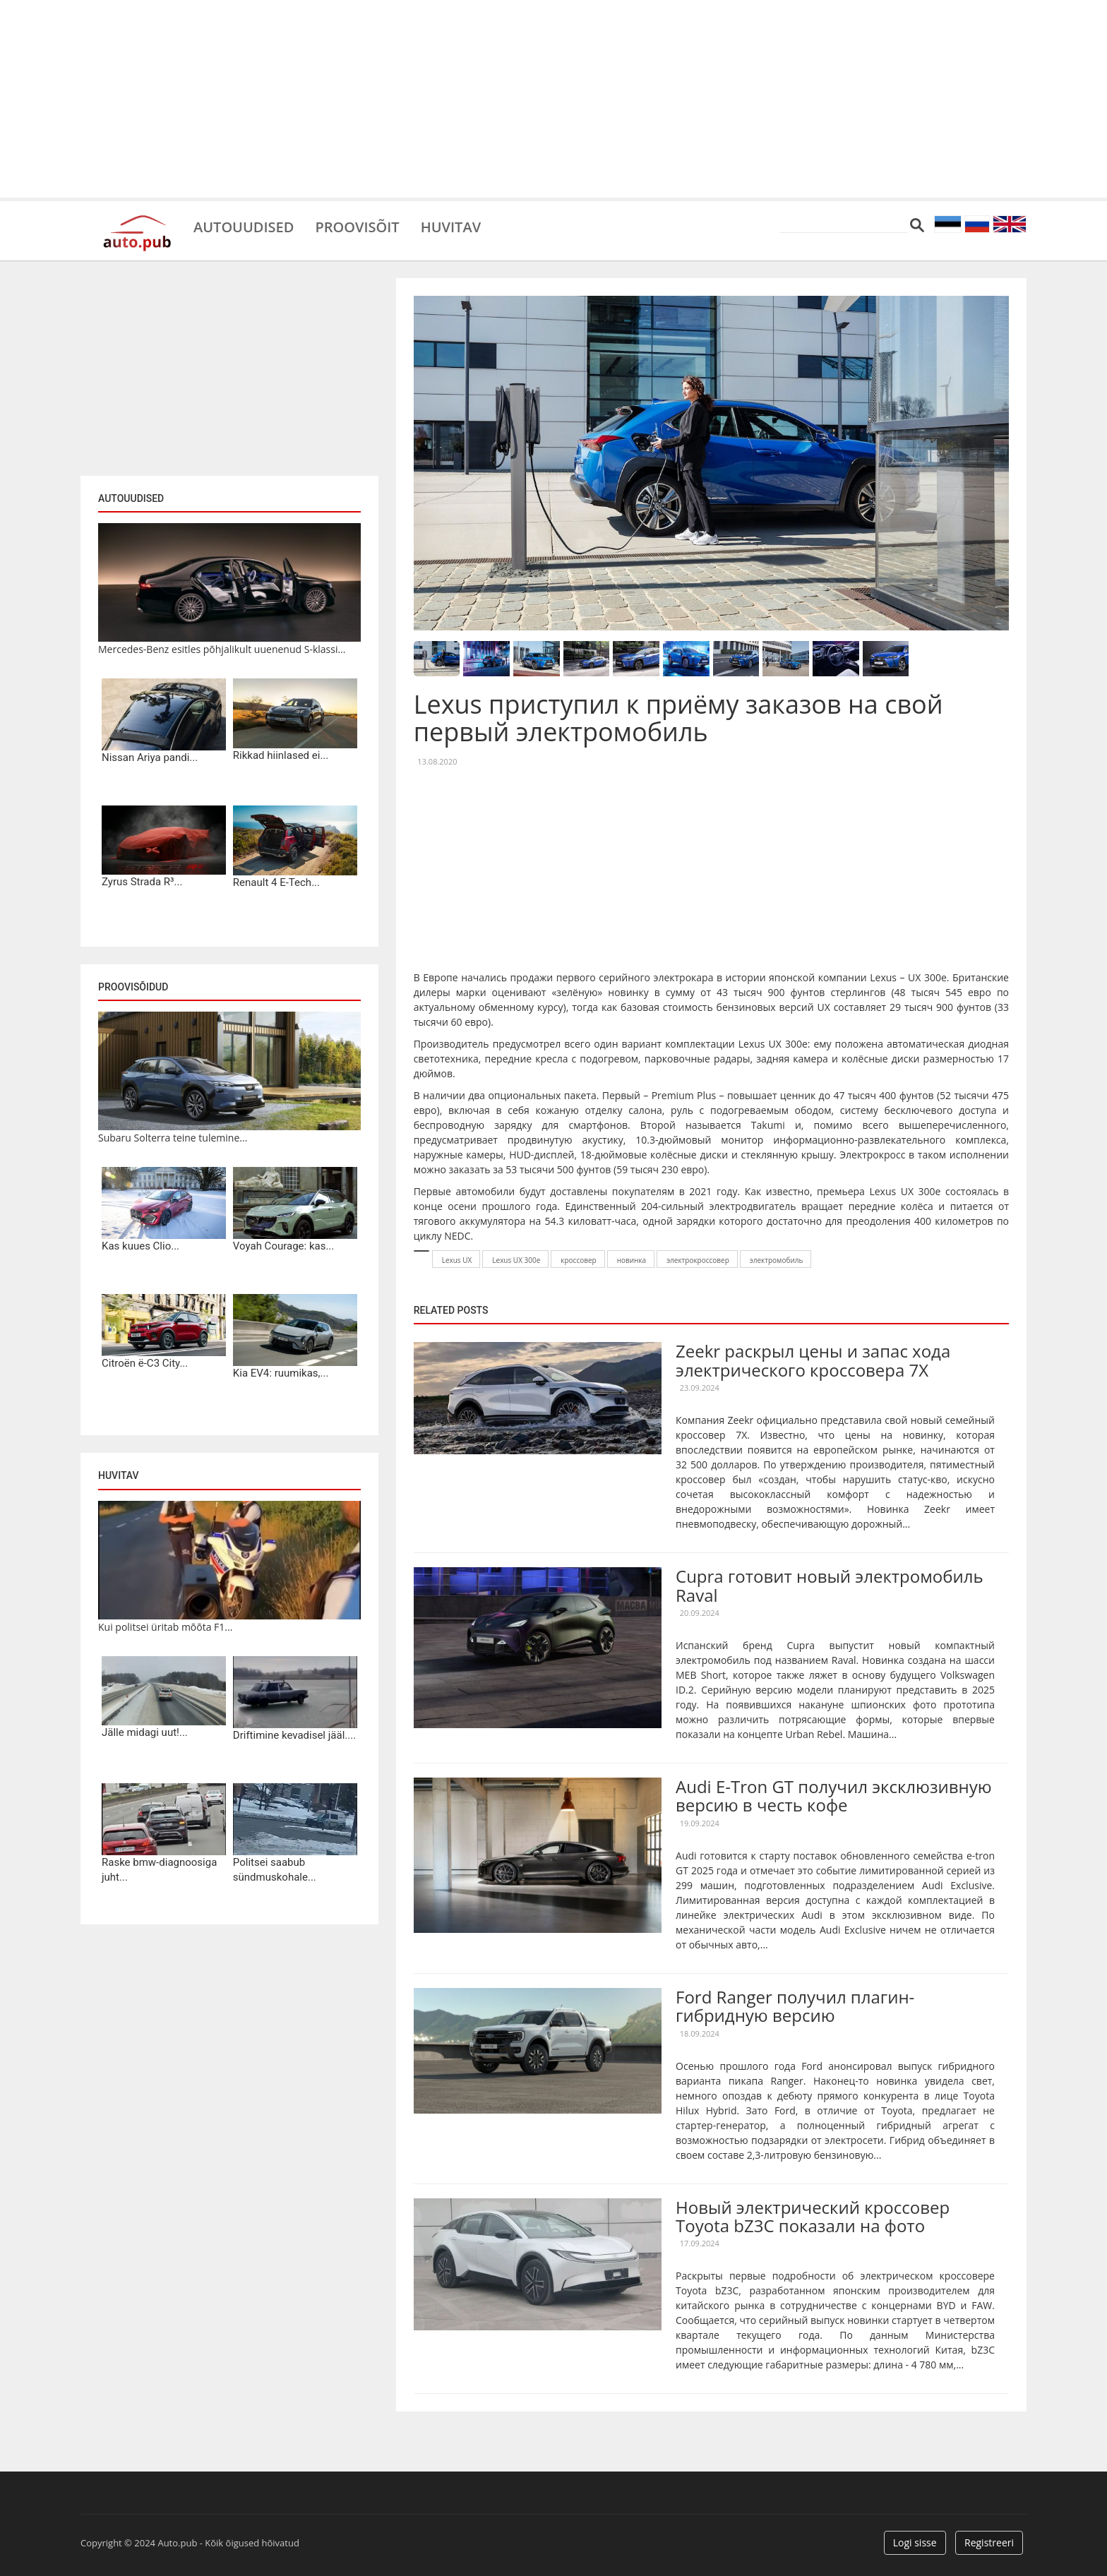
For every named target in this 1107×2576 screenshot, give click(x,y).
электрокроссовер (697, 1260)
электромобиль (776, 1260)
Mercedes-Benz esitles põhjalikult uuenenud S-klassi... (221, 649)
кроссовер (578, 1260)
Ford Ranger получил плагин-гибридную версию (795, 2006)
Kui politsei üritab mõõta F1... (165, 1627)
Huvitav (451, 225)
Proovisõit (357, 225)
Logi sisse (915, 2542)
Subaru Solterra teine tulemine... (172, 1137)
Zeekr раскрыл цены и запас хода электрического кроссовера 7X (813, 1360)
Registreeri (989, 2542)
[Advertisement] (553, 99)
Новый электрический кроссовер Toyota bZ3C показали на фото (813, 2216)
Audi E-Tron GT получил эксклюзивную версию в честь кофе (834, 1795)
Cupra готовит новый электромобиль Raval (829, 1585)
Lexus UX (457, 1260)
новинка (632, 1260)
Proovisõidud (133, 987)
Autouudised (243, 225)
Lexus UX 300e (516, 1260)
